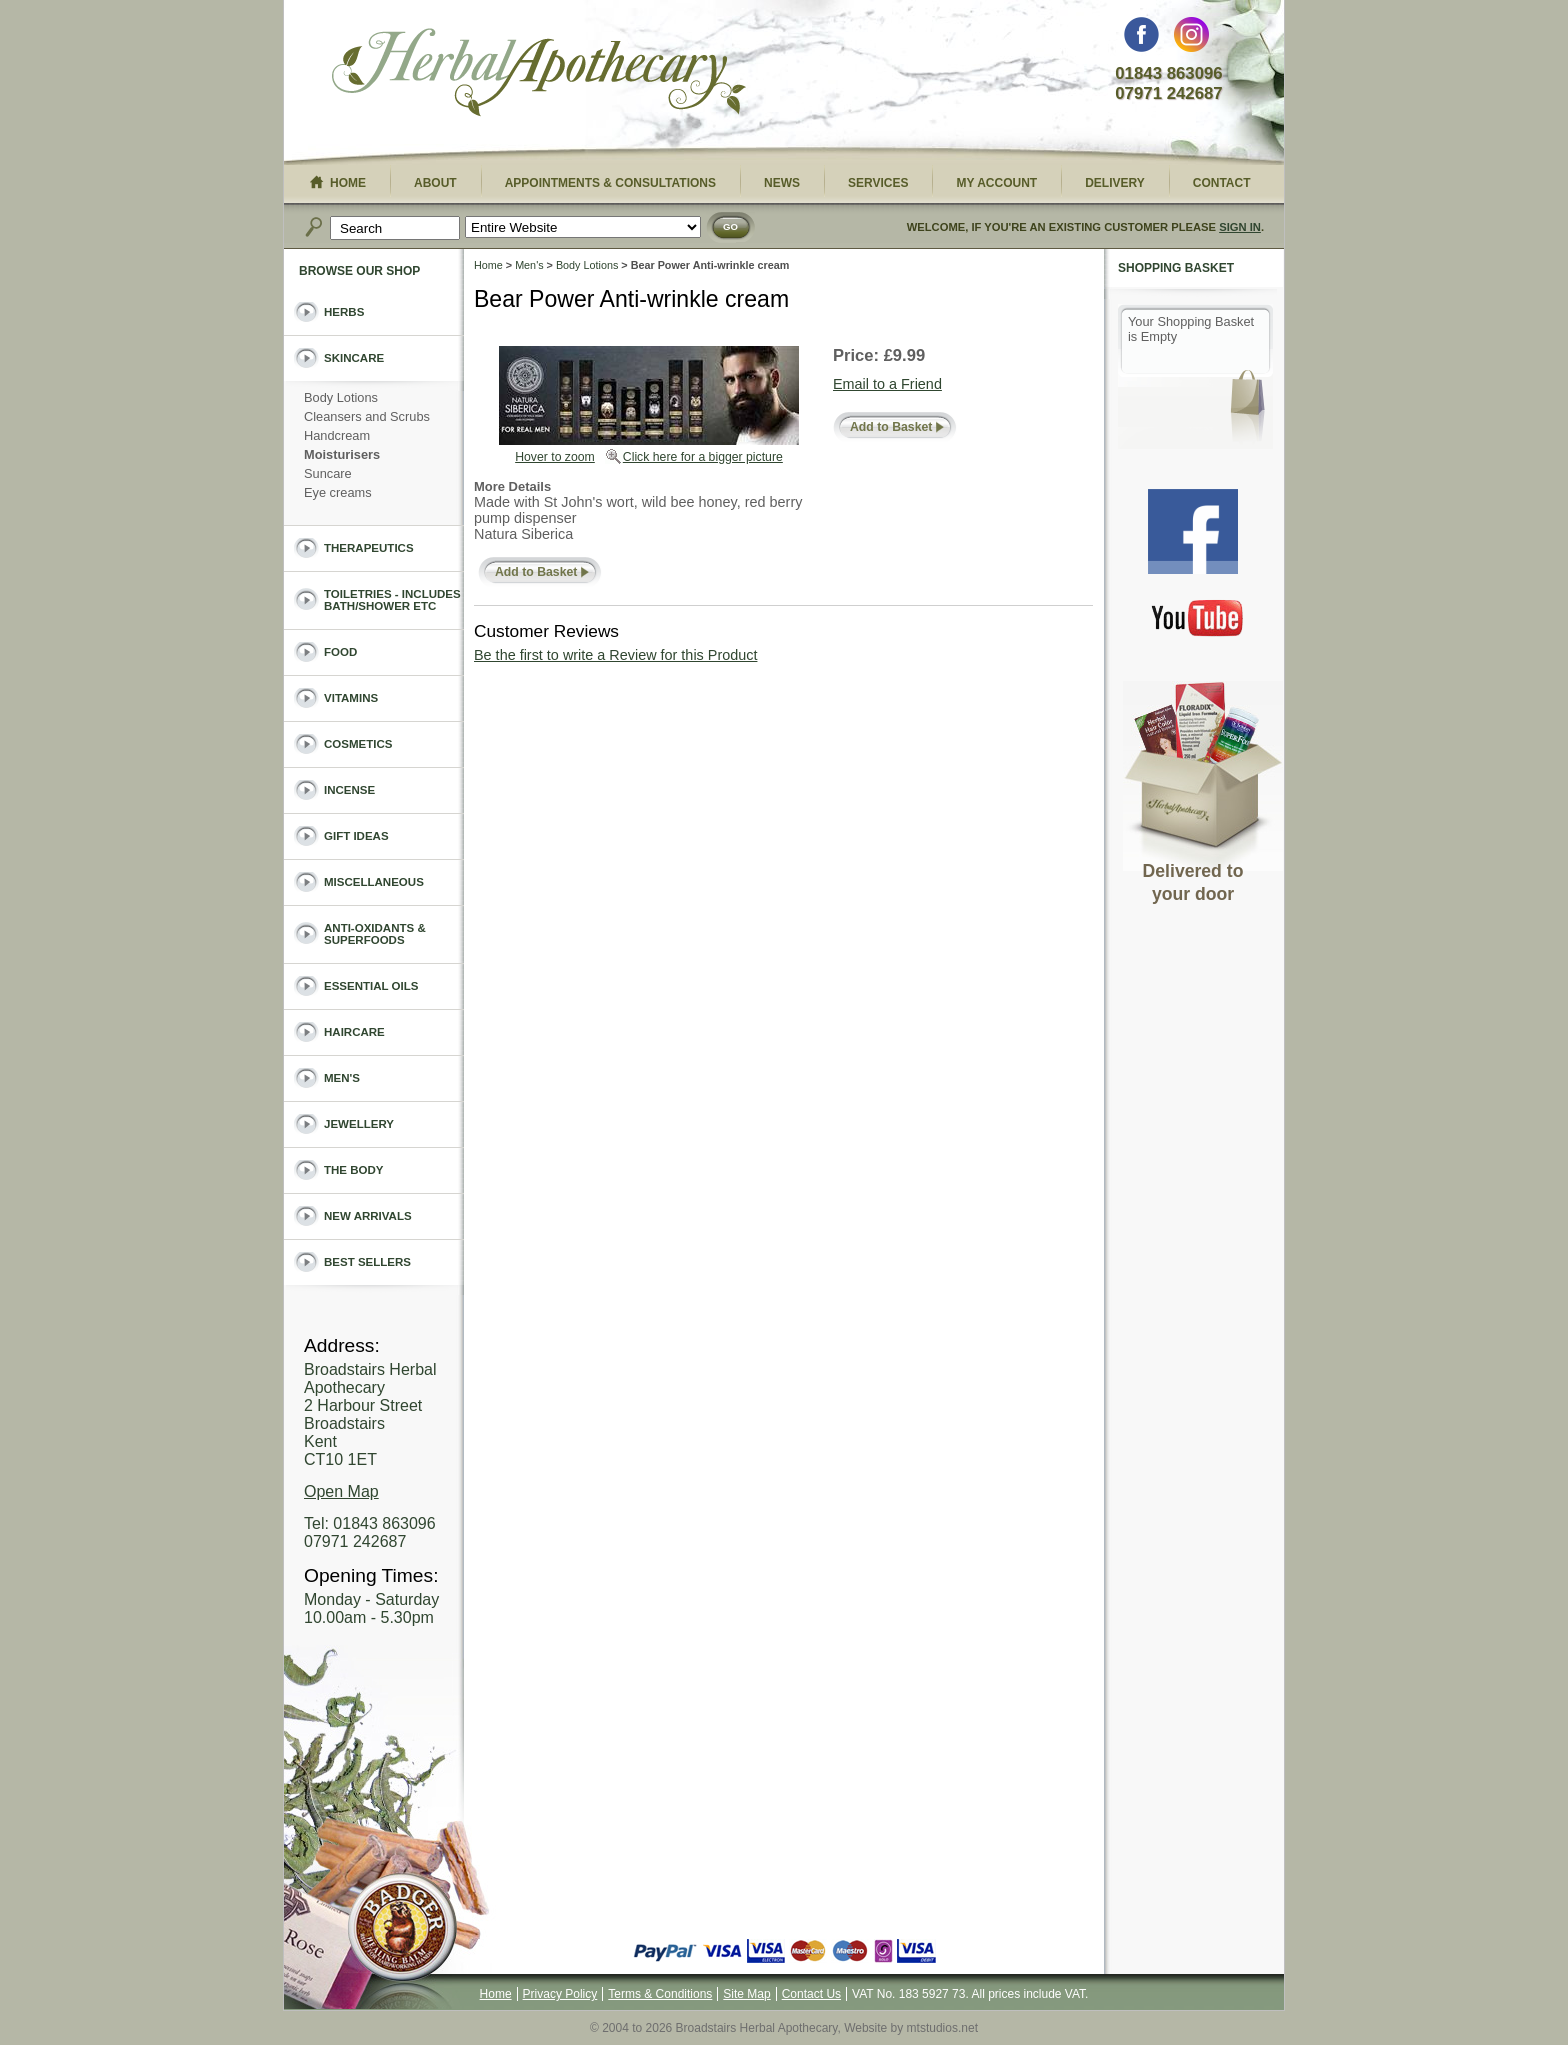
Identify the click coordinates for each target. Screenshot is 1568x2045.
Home (488, 265)
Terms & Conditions (660, 1994)
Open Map (341, 1491)
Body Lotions (587, 265)
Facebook (1141, 39)
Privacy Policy (560, 1994)
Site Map (746, 1994)
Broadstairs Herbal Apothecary (539, 75)
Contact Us (811, 1994)
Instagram (1191, 39)
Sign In (1240, 227)
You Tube (1198, 617)
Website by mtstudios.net (911, 2028)
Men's (529, 265)
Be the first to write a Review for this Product (615, 655)
